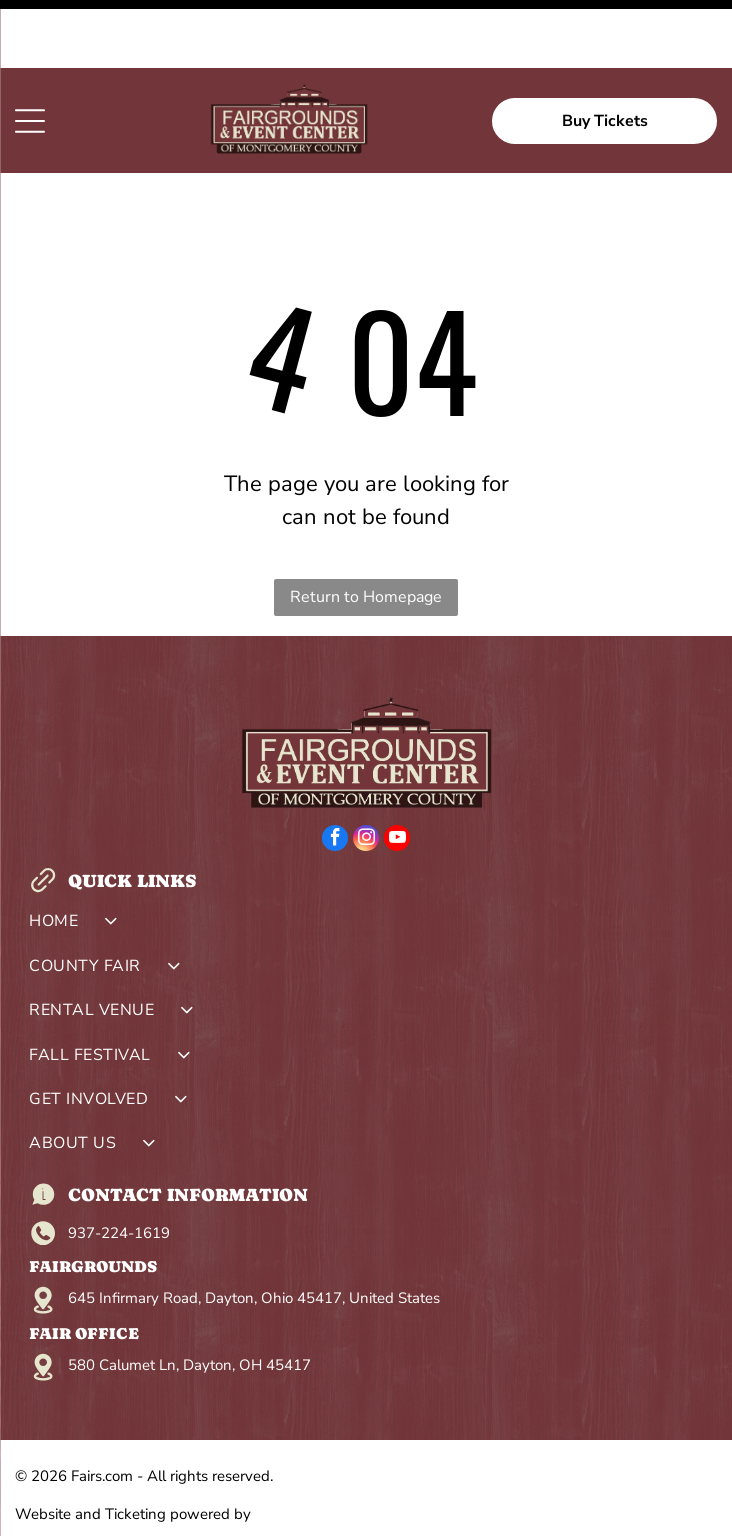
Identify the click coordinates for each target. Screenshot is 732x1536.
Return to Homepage (366, 529)
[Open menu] (30, 53)
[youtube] (397, 772)
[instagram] (366, 772)
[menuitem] (365, 858)
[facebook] (335, 772)
